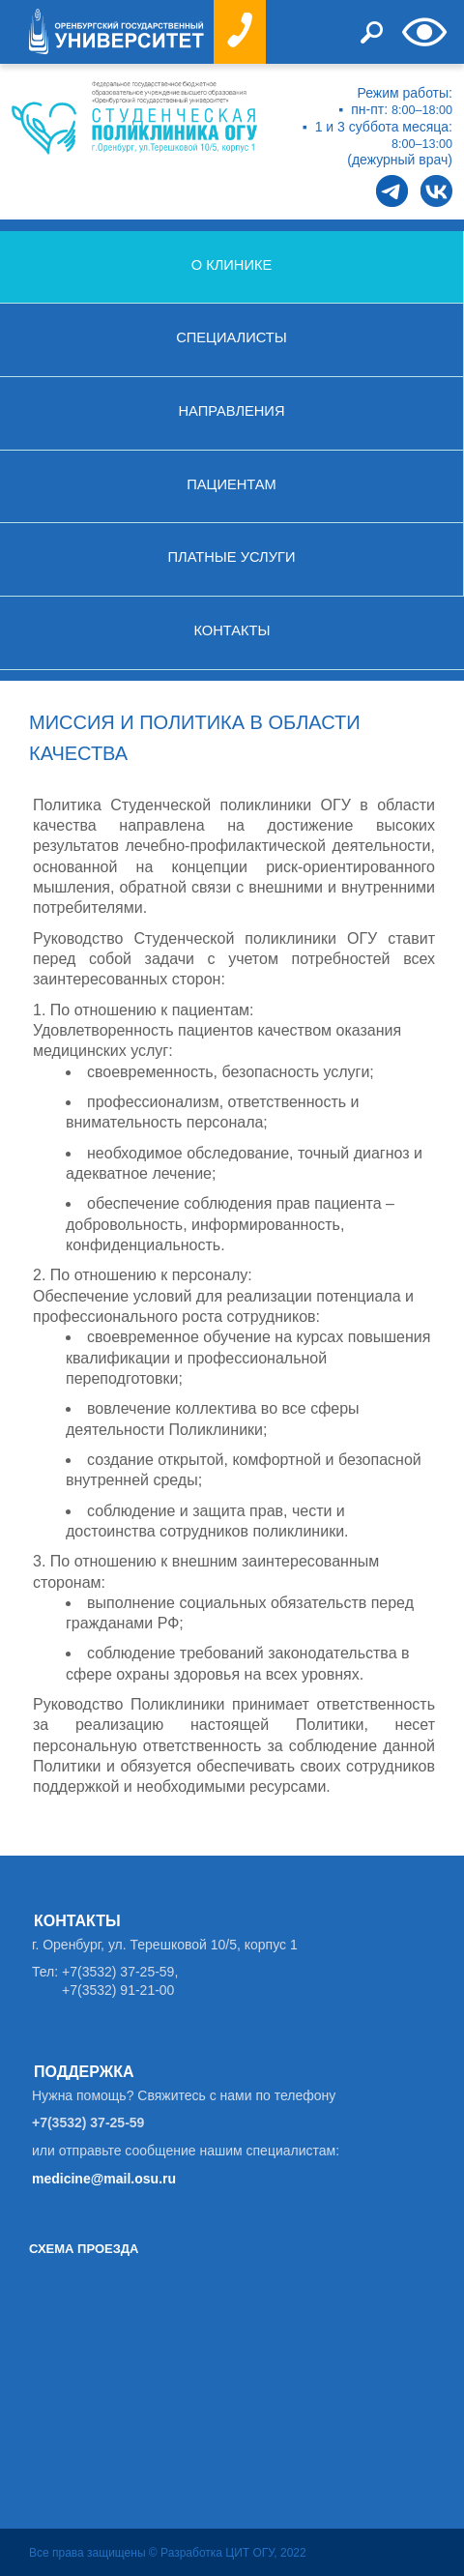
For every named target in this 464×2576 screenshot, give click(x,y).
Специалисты (231, 337)
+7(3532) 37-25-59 (88, 2122)
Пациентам (231, 484)
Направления (231, 411)
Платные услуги (232, 557)
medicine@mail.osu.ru (104, 2178)
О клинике (232, 265)
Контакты (231, 630)
